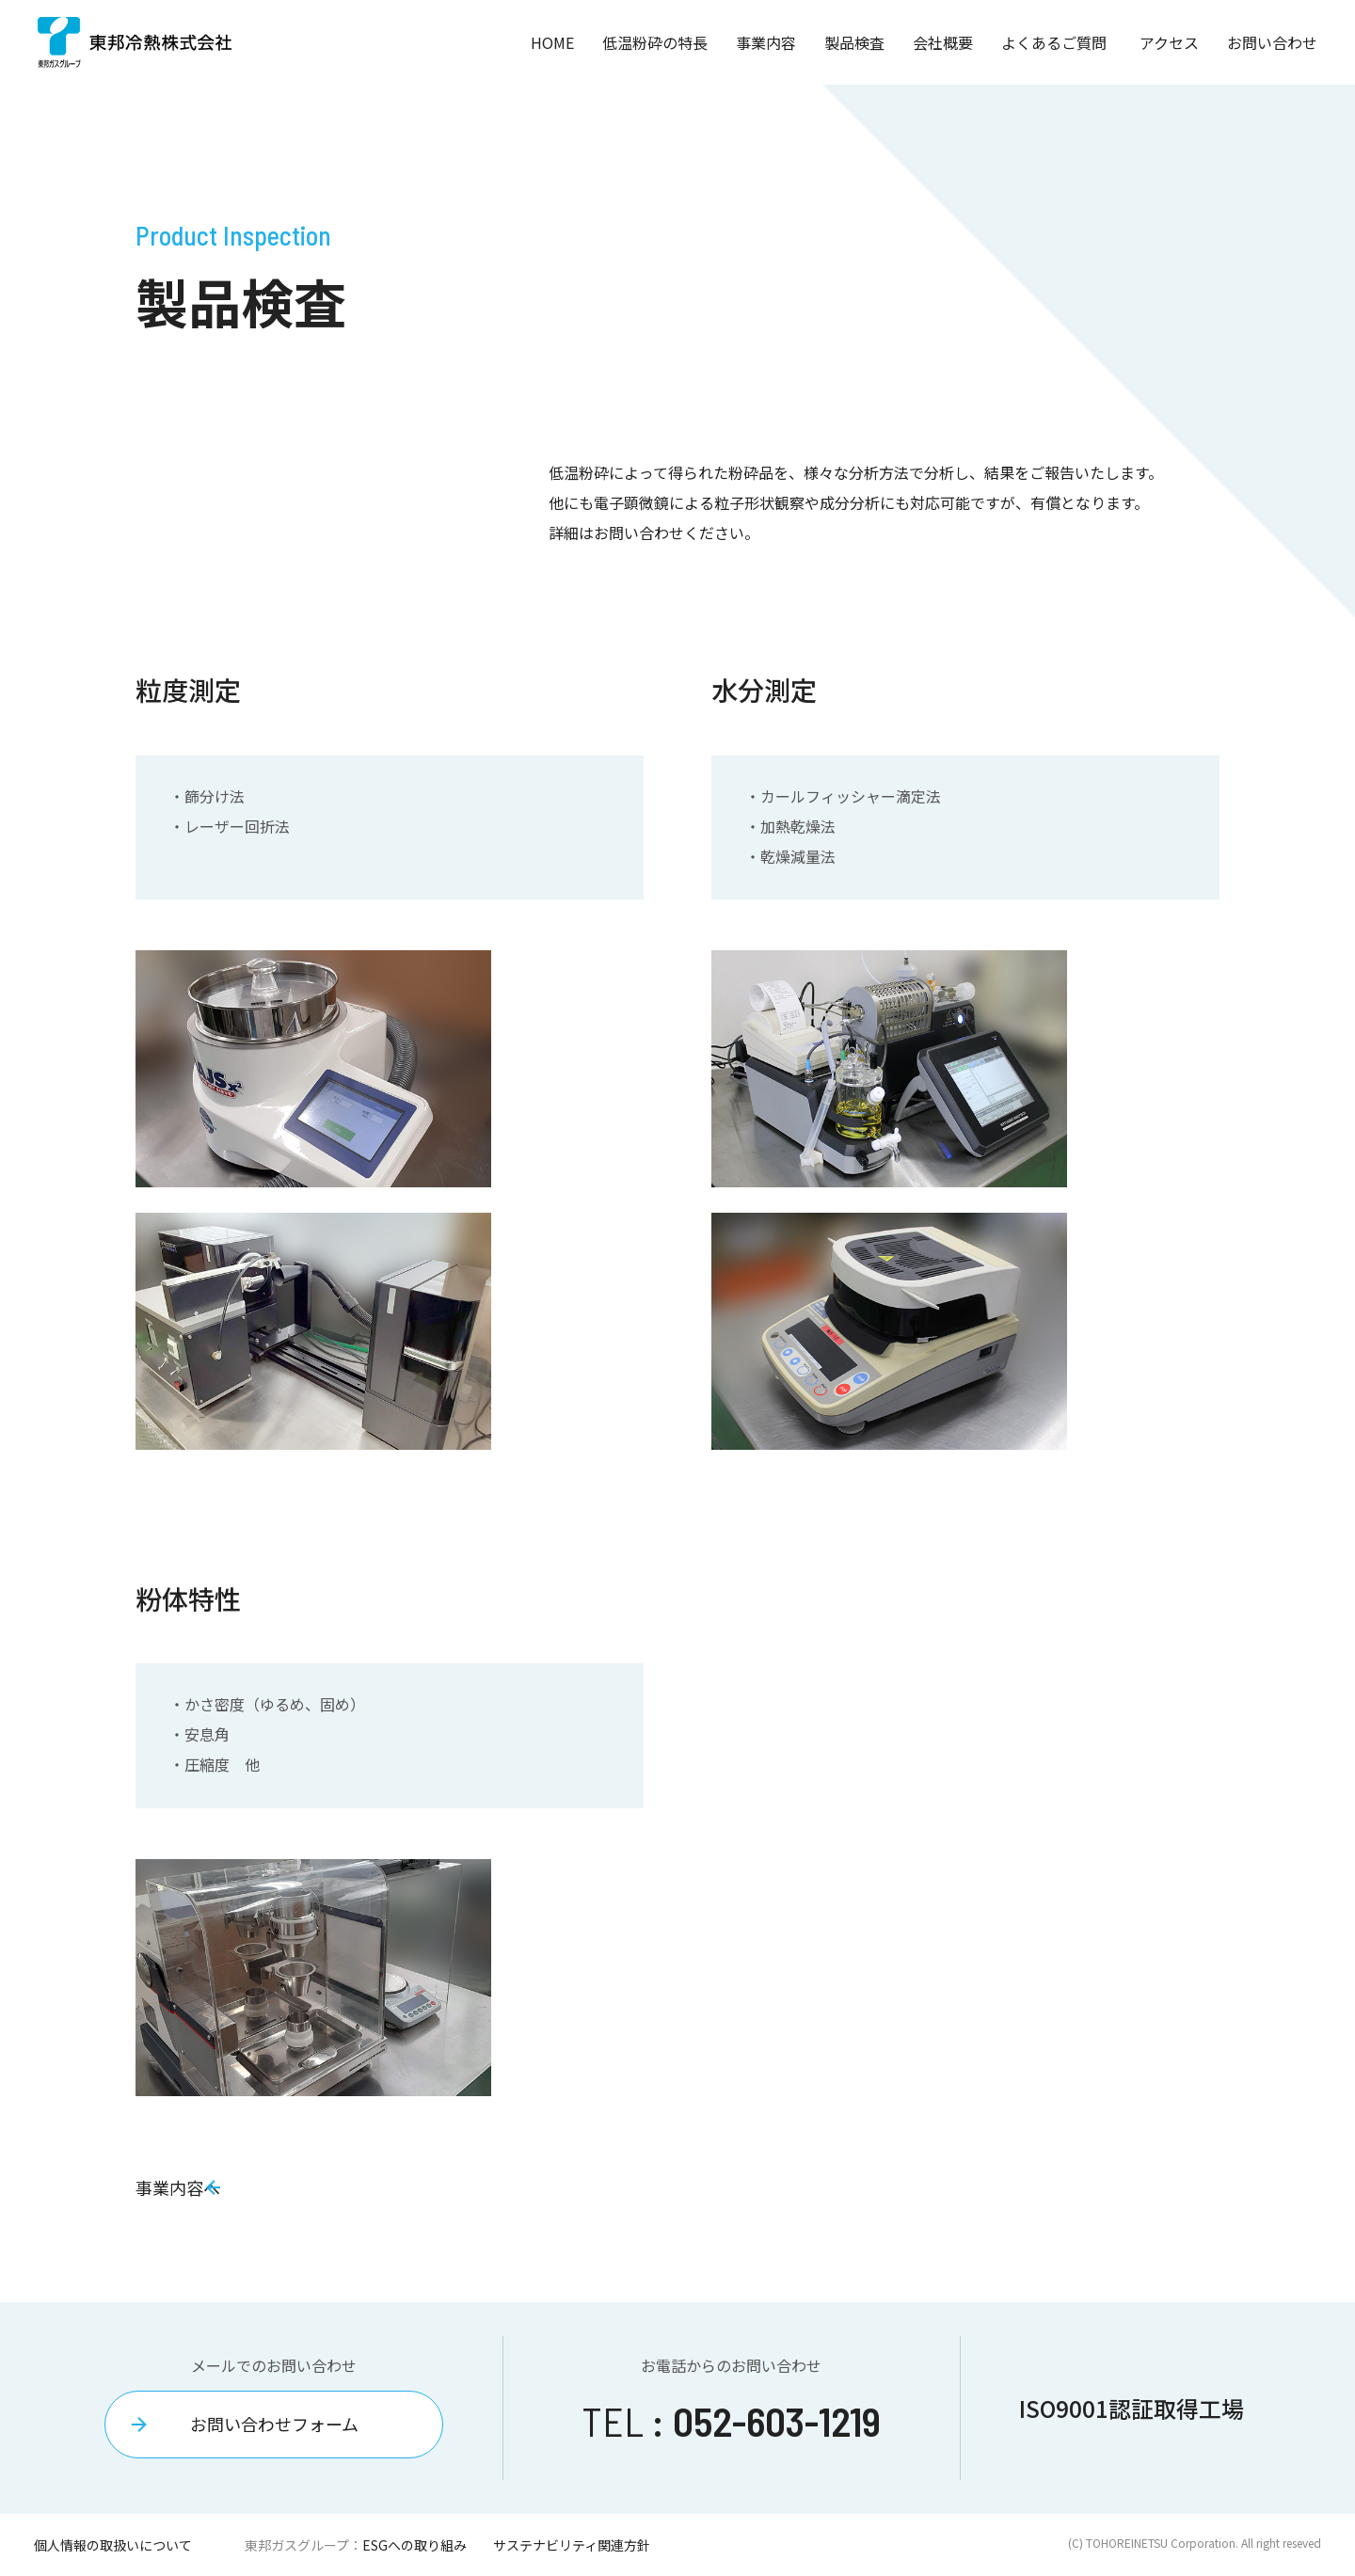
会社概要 (943, 42)
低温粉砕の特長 (655, 42)
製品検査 (854, 42)
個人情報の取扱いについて (113, 2545)
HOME (552, 42)
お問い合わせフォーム (274, 2423)
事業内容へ (190, 2187)
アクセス (1169, 42)
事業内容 (766, 42)
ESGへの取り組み (414, 2545)
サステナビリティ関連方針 (571, 2545)
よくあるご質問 (1054, 42)
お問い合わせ (1272, 42)
